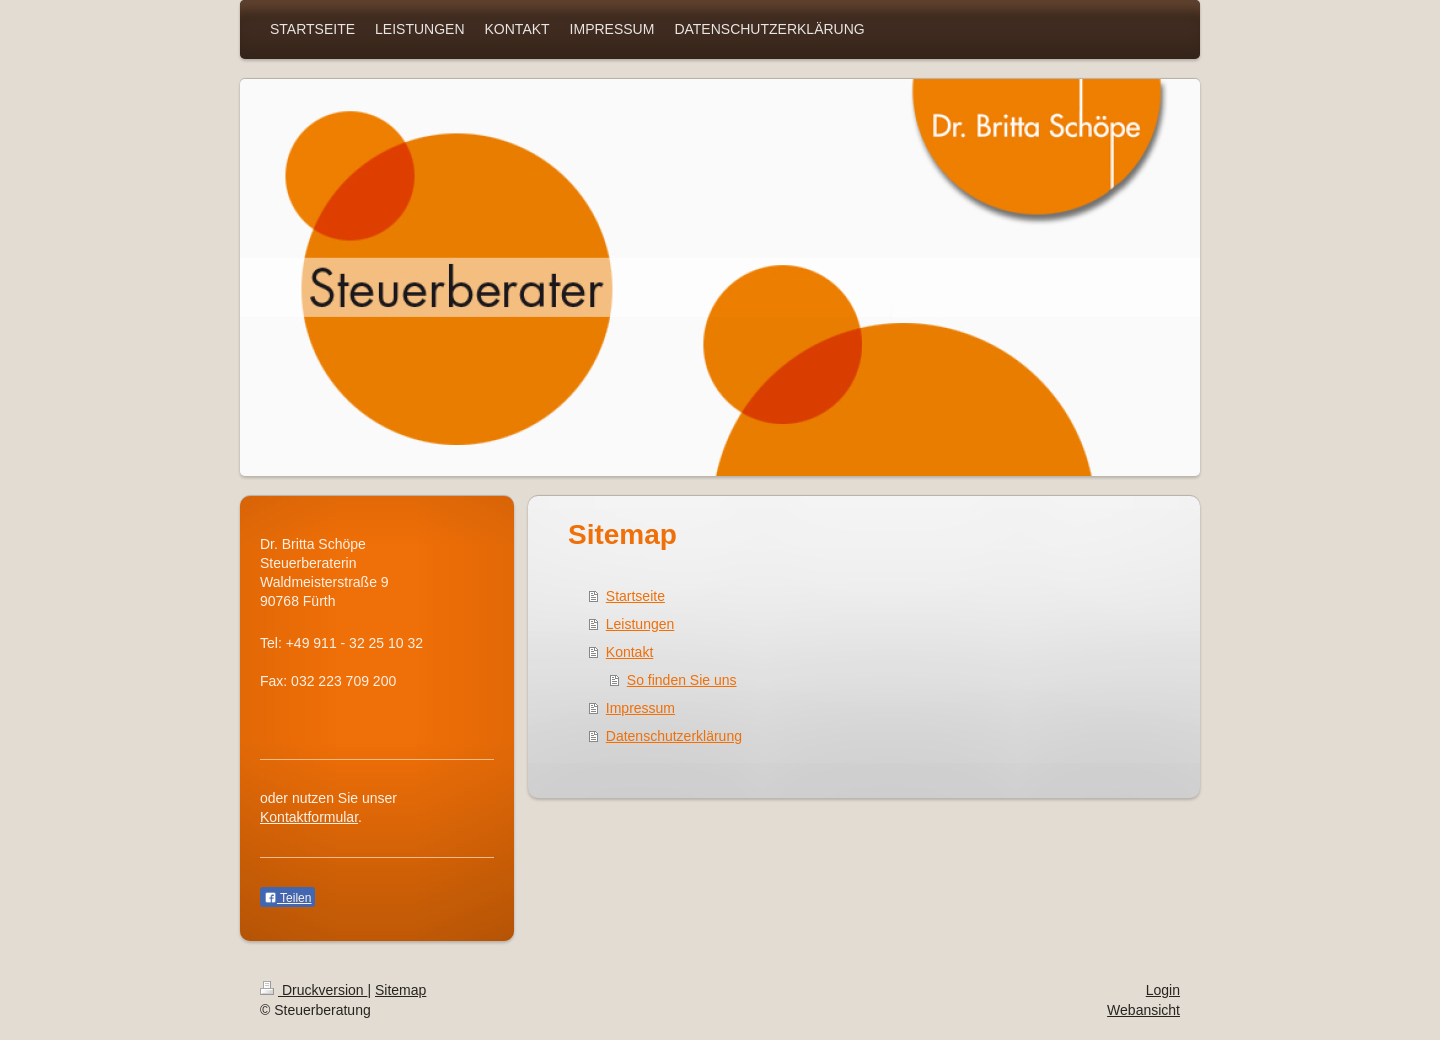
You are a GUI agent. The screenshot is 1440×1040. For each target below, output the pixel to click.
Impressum (640, 708)
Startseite (635, 596)
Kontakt (629, 652)
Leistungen (640, 624)
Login (1163, 990)
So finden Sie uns (682, 680)
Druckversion (313, 990)
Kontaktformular (309, 817)
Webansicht (1143, 1010)
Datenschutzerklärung (674, 736)
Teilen (287, 898)
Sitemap (400, 990)
